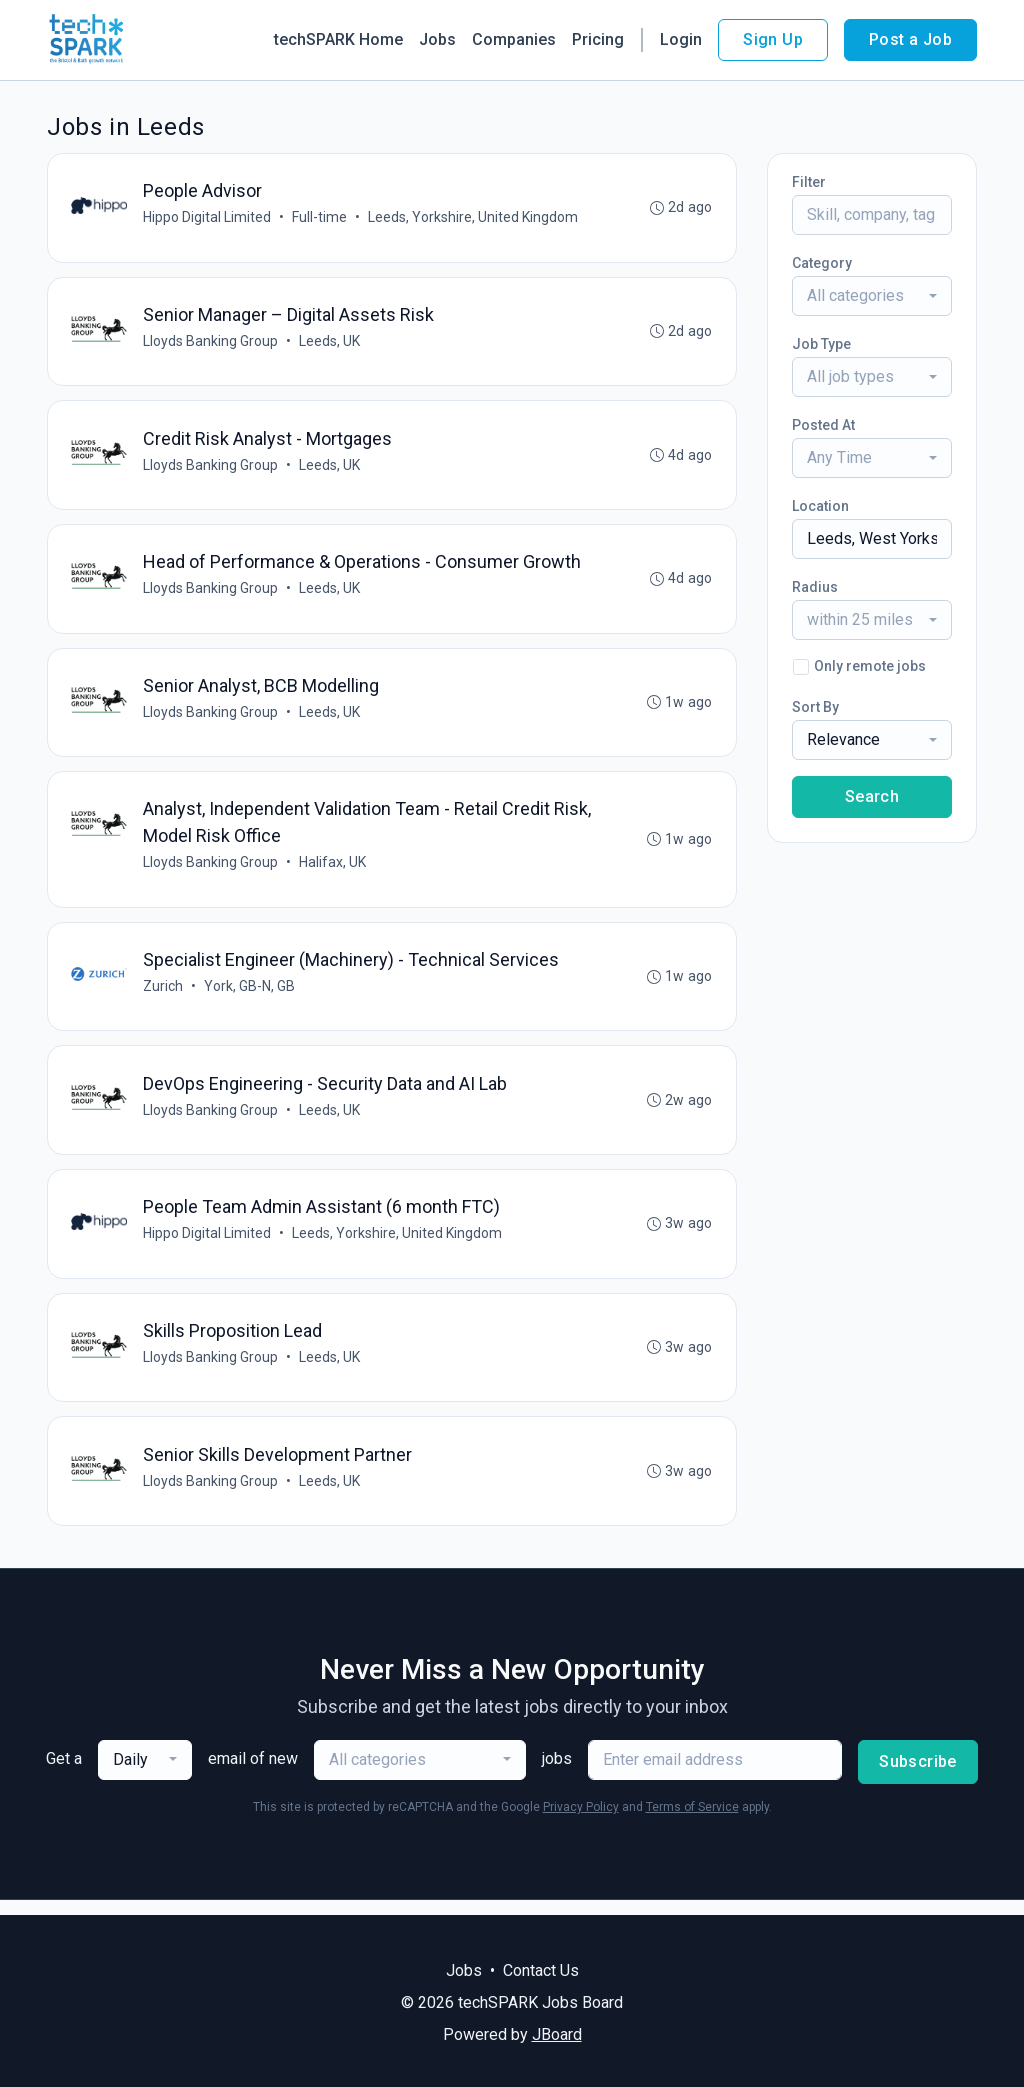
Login (681, 39)
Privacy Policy (581, 1822)
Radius (815, 587)
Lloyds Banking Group (211, 343)
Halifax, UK (333, 870)
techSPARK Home (338, 39)
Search (872, 796)
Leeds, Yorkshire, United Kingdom (474, 218)
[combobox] (872, 296)
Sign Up (773, 39)
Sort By (815, 707)
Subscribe (918, 1776)
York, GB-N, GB (250, 995)
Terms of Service (692, 1822)
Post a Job (910, 39)
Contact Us (541, 1970)
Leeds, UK (330, 343)
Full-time (320, 218)
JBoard (557, 2034)
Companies (514, 39)
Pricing (598, 39)
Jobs (437, 39)
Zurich (164, 995)
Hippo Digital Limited (208, 218)
